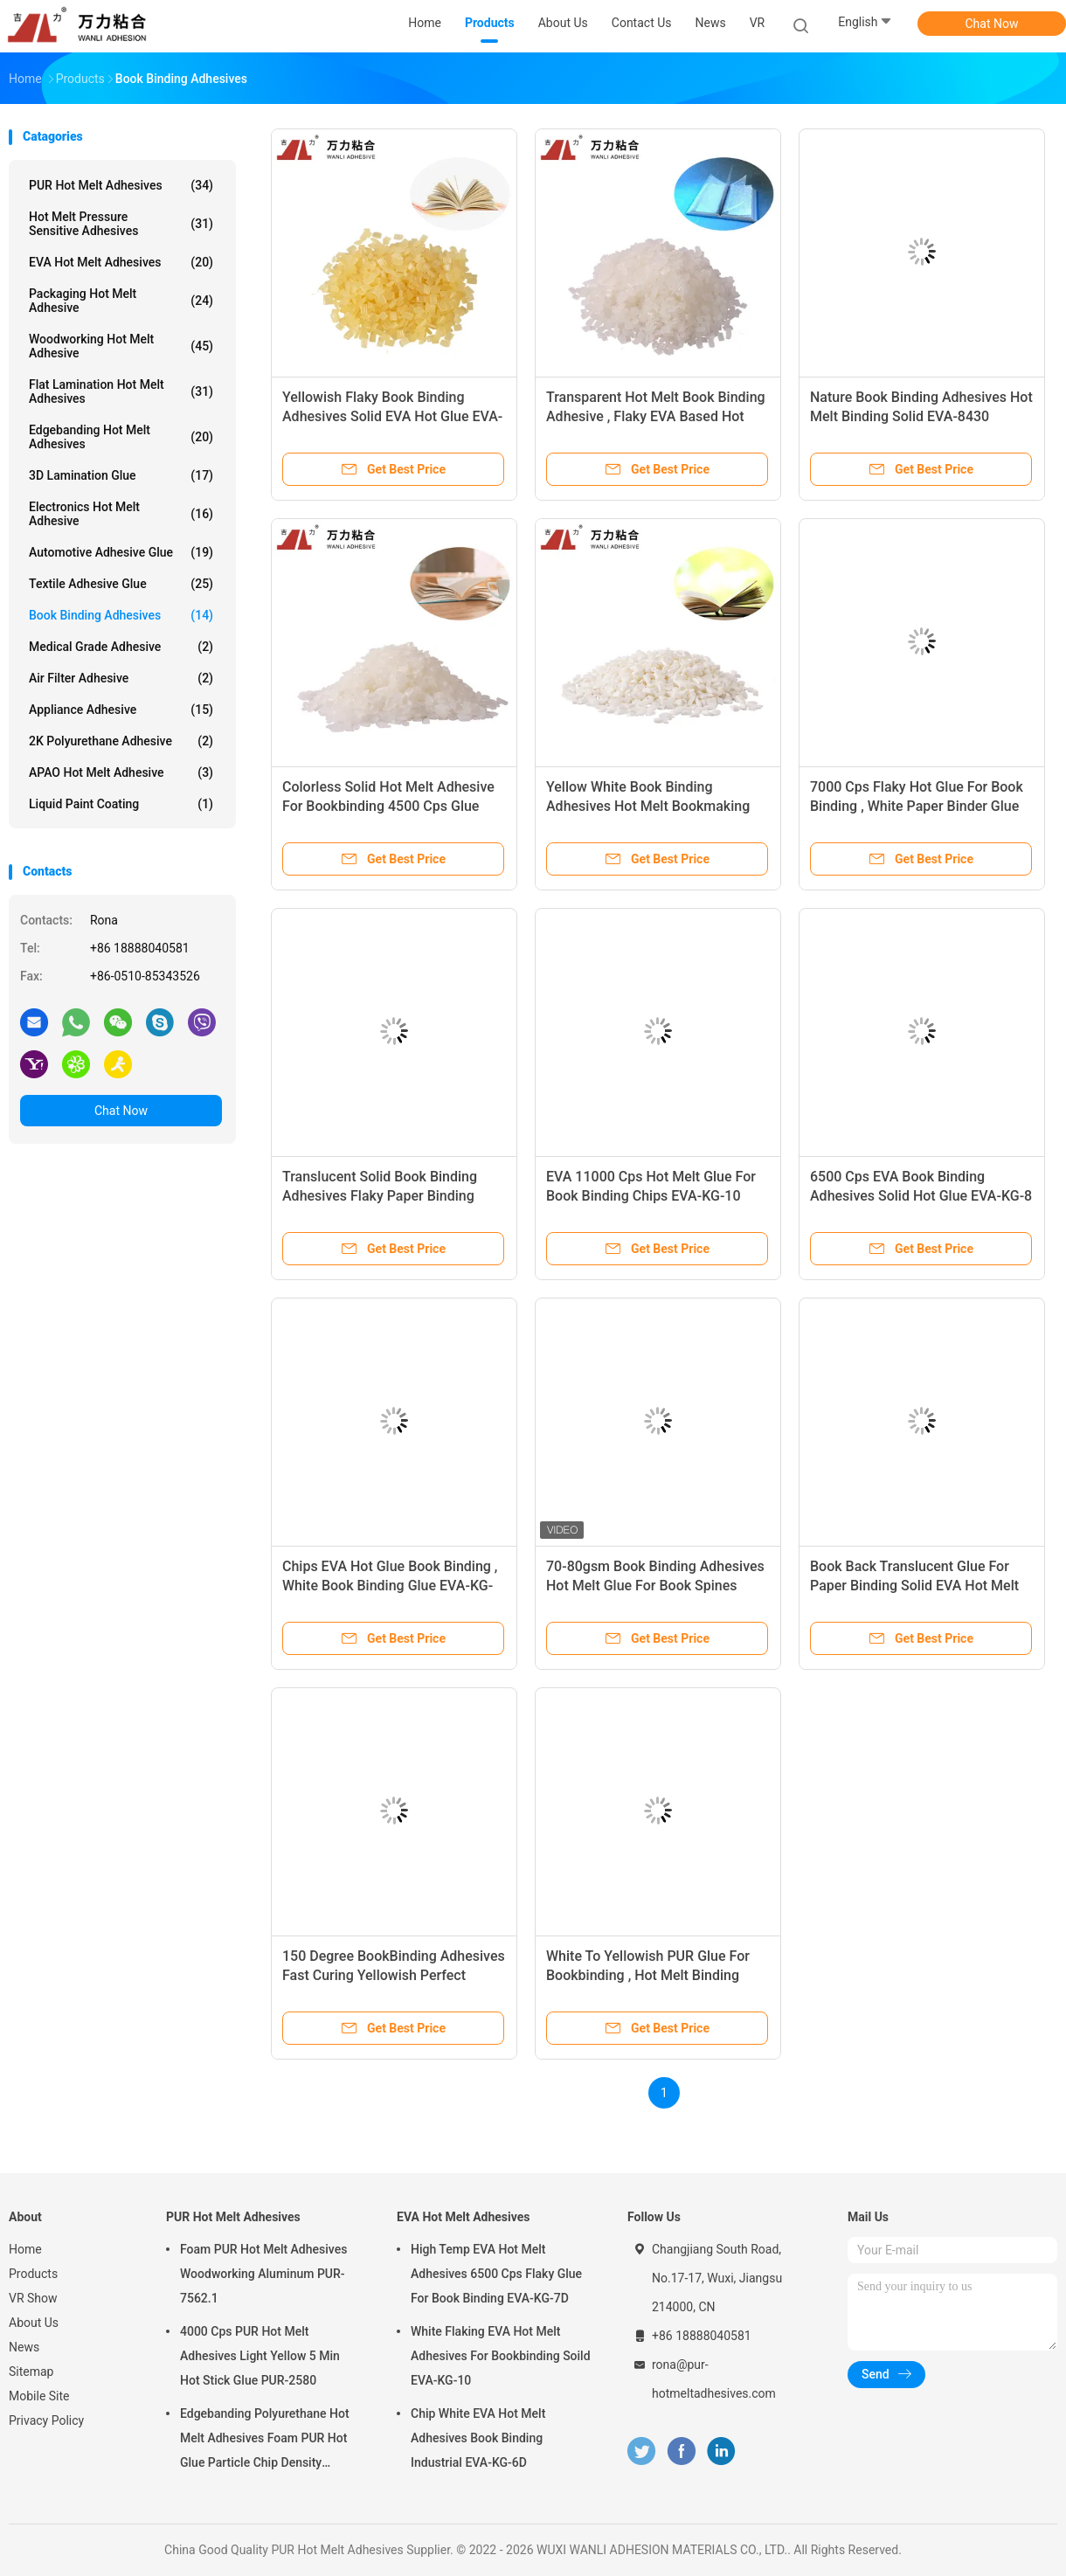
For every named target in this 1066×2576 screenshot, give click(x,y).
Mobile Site (39, 2396)
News (24, 2347)
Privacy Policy (46, 2420)
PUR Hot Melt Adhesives (121, 185)
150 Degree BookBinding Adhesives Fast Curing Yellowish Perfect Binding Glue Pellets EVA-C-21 (393, 1975)
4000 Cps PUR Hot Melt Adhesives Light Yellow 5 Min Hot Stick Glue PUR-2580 (260, 2355)
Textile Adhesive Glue (121, 583)
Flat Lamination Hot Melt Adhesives (121, 391)
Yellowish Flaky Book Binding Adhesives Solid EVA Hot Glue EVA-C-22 (392, 416)
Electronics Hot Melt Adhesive (121, 514)
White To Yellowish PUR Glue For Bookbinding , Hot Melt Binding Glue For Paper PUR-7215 (648, 1975)
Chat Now (992, 24)
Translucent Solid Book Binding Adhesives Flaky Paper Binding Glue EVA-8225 (379, 1195)
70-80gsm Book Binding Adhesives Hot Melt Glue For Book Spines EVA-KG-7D (655, 1585)
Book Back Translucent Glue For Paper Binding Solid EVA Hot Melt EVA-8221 (914, 1585)
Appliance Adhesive (121, 709)
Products (33, 2274)
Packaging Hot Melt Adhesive (121, 301)
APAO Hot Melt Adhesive (121, 772)
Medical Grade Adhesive (121, 646)
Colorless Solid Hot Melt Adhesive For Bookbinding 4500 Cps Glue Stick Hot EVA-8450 (388, 806)
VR (757, 23)
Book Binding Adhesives (121, 615)
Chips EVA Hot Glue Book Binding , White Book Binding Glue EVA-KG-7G (389, 1585)
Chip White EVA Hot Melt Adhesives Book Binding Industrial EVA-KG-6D (478, 2437)
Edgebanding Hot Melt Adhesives (121, 437)
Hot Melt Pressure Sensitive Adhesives (121, 224)
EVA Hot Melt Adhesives (121, 262)
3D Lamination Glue (121, 475)
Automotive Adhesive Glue (121, 552)
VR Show (33, 2298)
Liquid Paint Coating (121, 804)
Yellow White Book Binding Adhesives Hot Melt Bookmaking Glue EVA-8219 (648, 806)
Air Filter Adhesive (121, 678)
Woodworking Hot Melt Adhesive (121, 346)
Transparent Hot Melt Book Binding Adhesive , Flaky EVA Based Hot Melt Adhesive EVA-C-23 (655, 416)
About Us (34, 2323)
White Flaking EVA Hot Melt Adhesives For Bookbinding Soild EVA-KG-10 (501, 2355)
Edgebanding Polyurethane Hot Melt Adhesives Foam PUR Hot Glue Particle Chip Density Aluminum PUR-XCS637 (265, 2440)
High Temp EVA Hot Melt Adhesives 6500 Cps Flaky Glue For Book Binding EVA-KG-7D (496, 2273)
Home (25, 2249)
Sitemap (31, 2372)
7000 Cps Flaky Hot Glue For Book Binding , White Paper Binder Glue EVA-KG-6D (916, 806)
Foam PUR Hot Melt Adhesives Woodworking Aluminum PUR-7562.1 (263, 2273)
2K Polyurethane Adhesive (121, 741)
